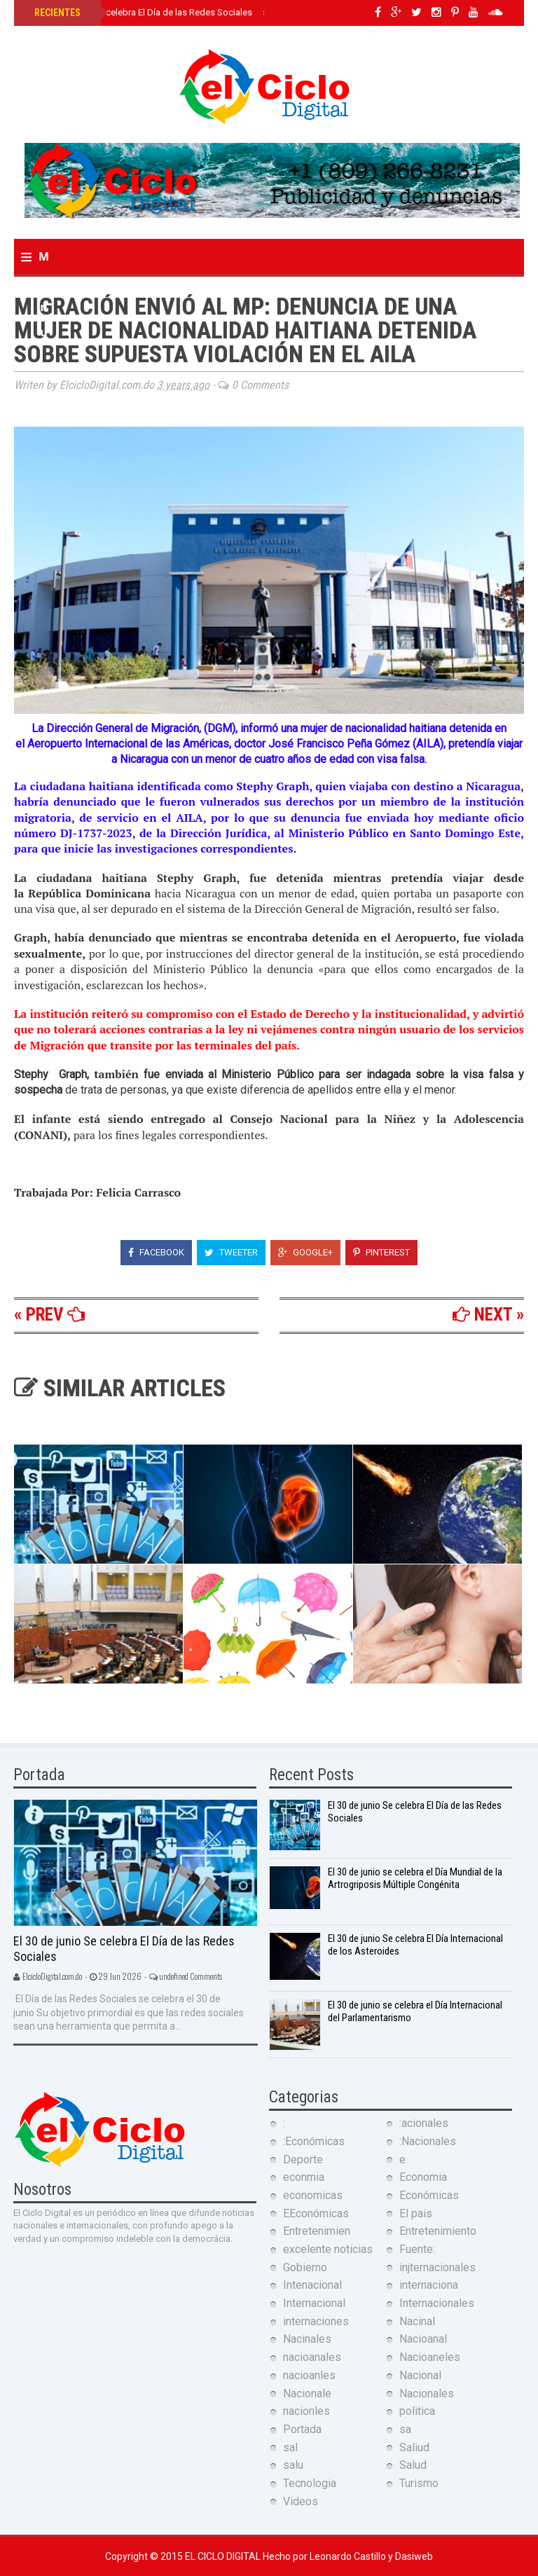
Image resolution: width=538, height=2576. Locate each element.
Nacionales (426, 2393)
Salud (413, 2465)
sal (290, 2447)
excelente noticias (328, 2249)
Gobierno (305, 2267)
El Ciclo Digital (224, 2556)
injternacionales (437, 2267)
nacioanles (309, 2375)
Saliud (414, 2447)
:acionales (423, 2123)
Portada (302, 2429)
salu (293, 2465)
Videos (300, 2501)
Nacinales (307, 2339)
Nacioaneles (429, 2357)
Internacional (314, 2303)
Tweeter (231, 1252)
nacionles (306, 2411)
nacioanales (312, 2357)
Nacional (420, 2375)
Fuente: (417, 2249)
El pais (415, 2213)
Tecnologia (309, 2483)
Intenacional (312, 2285)
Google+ (305, 1252)
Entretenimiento (437, 2231)
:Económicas (314, 2141)
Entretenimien (316, 2231)
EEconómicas (316, 2213)
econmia (303, 2177)
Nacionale (307, 2393)
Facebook (156, 1252)
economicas (313, 2195)
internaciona (428, 2285)
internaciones (316, 2321)
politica (417, 2411)
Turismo (419, 2483)
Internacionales (436, 2303)
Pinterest (381, 1252)
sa (405, 2429)
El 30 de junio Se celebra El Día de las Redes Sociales (142, 12)
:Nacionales (427, 2141)
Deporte (303, 2159)
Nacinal (417, 2321)
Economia (423, 2177)
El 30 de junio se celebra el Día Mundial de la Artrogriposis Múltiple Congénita (415, 1878)
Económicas (429, 2195)
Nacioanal (423, 2339)
